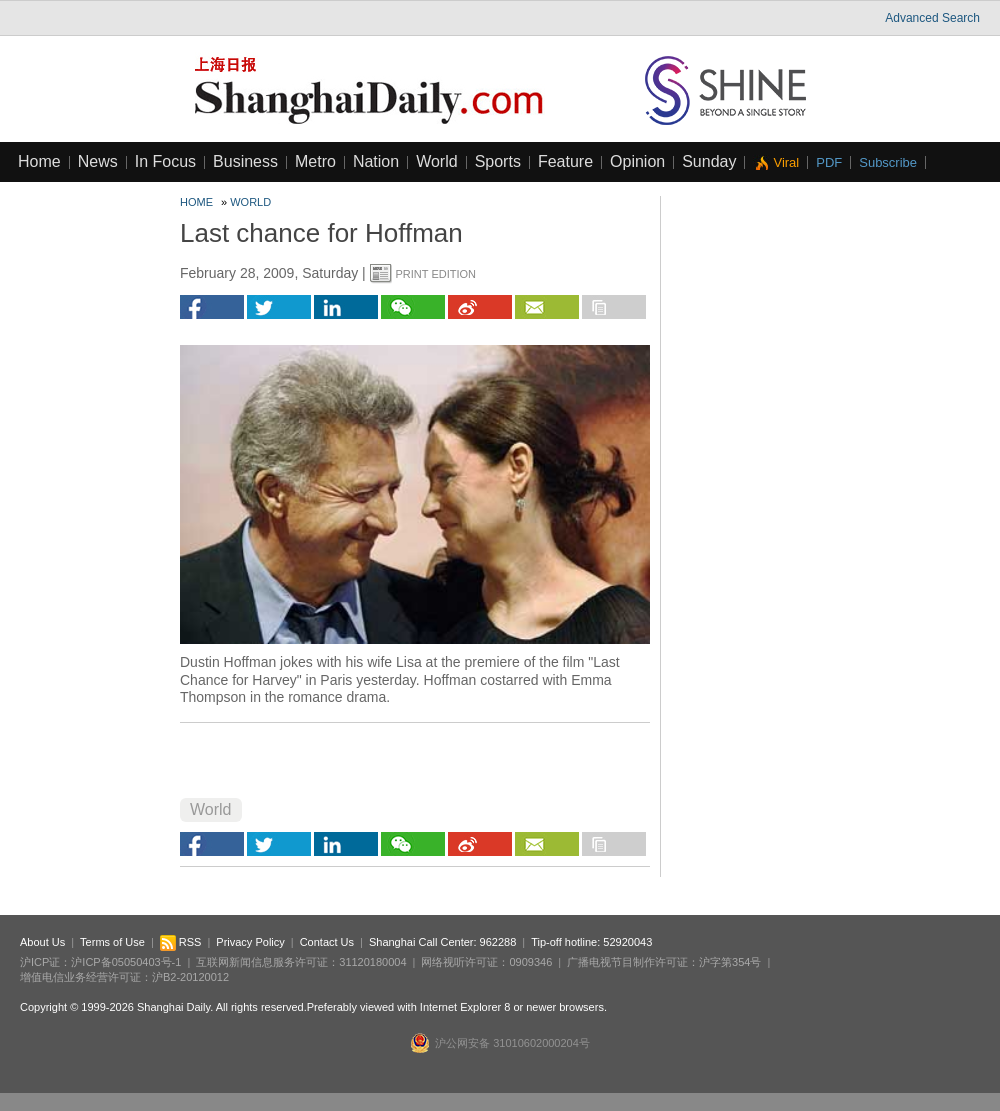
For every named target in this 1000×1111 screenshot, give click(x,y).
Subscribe (888, 162)
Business (245, 161)
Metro (315, 161)
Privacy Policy (250, 942)
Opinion (637, 161)
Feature (565, 161)
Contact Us (327, 942)
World (437, 161)
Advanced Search (932, 18)
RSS (181, 942)
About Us (42, 942)
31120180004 (372, 962)
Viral (786, 162)
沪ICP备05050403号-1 (126, 962)
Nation (376, 161)
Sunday (709, 161)
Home (39, 161)
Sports (498, 161)
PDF (829, 162)
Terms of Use (112, 942)
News (98, 161)
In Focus (165, 161)
